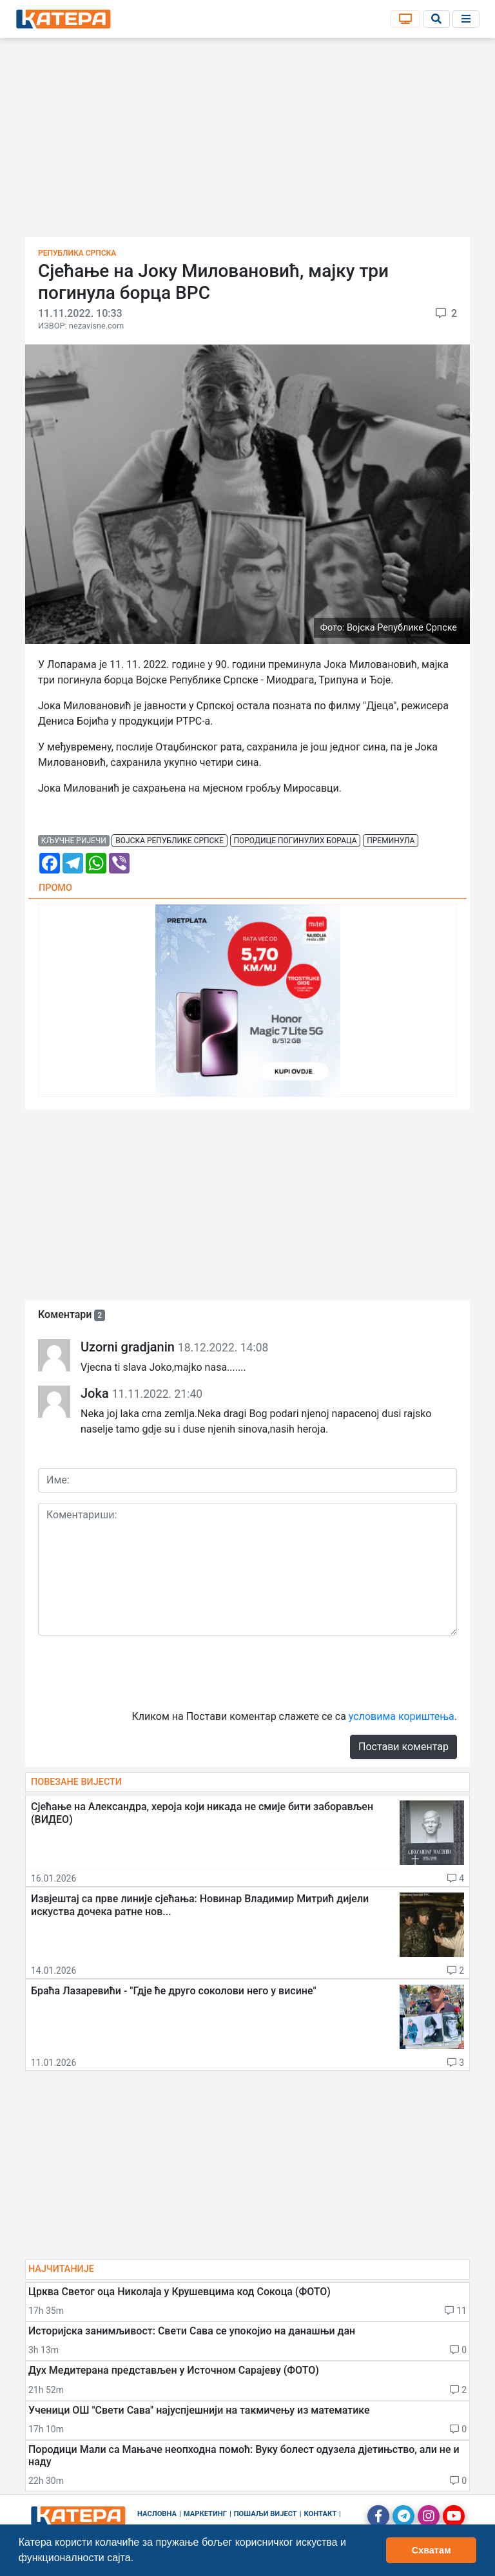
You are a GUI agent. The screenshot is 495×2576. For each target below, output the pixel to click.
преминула (390, 840)
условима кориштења (401, 1716)
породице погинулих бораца (294, 840)
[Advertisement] (247, 142)
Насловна (157, 2514)
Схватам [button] (431, 2550)
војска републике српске (169, 840)
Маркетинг (205, 2514)
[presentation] (136, 1671)
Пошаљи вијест (265, 2514)
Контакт (320, 2514)
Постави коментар (403, 1747)
